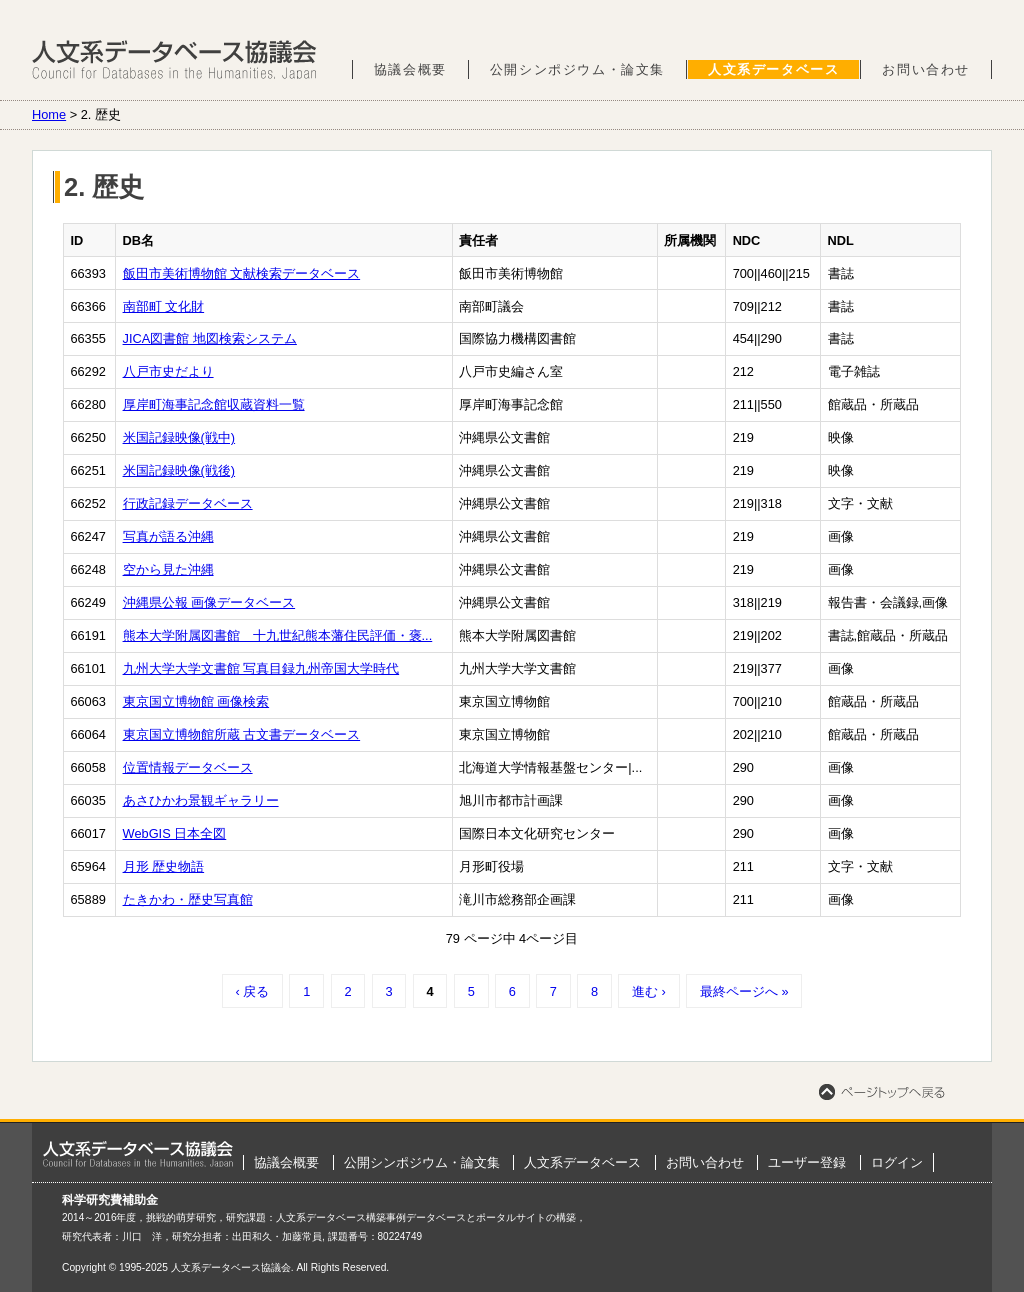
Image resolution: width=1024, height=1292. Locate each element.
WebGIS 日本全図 (175, 833)
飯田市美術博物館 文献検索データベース (242, 273)
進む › (649, 991)
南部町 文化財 (164, 306)
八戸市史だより (168, 371)
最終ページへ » (744, 991)
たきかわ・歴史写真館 (188, 899)
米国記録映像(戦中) (179, 437)
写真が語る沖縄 (168, 536)
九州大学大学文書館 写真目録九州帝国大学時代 (261, 668)
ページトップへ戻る (882, 1092)
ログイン (897, 1162)
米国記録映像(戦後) (179, 470)
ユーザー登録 (807, 1162)
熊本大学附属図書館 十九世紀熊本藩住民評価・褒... (278, 635)
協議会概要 (410, 69)
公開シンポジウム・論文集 (577, 69)
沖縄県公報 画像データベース (209, 602)
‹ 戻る (252, 991)
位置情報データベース (188, 767)
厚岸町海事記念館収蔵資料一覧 (214, 404)
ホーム (138, 1154)
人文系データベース (773, 69)
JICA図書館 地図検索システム (210, 338)
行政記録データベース (188, 503)
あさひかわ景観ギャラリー (201, 800)
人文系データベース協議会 (174, 60)
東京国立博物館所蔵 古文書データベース (242, 734)
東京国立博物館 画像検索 (196, 701)
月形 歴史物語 (164, 866)
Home (49, 114)
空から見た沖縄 (168, 569)
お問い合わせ (926, 69)
